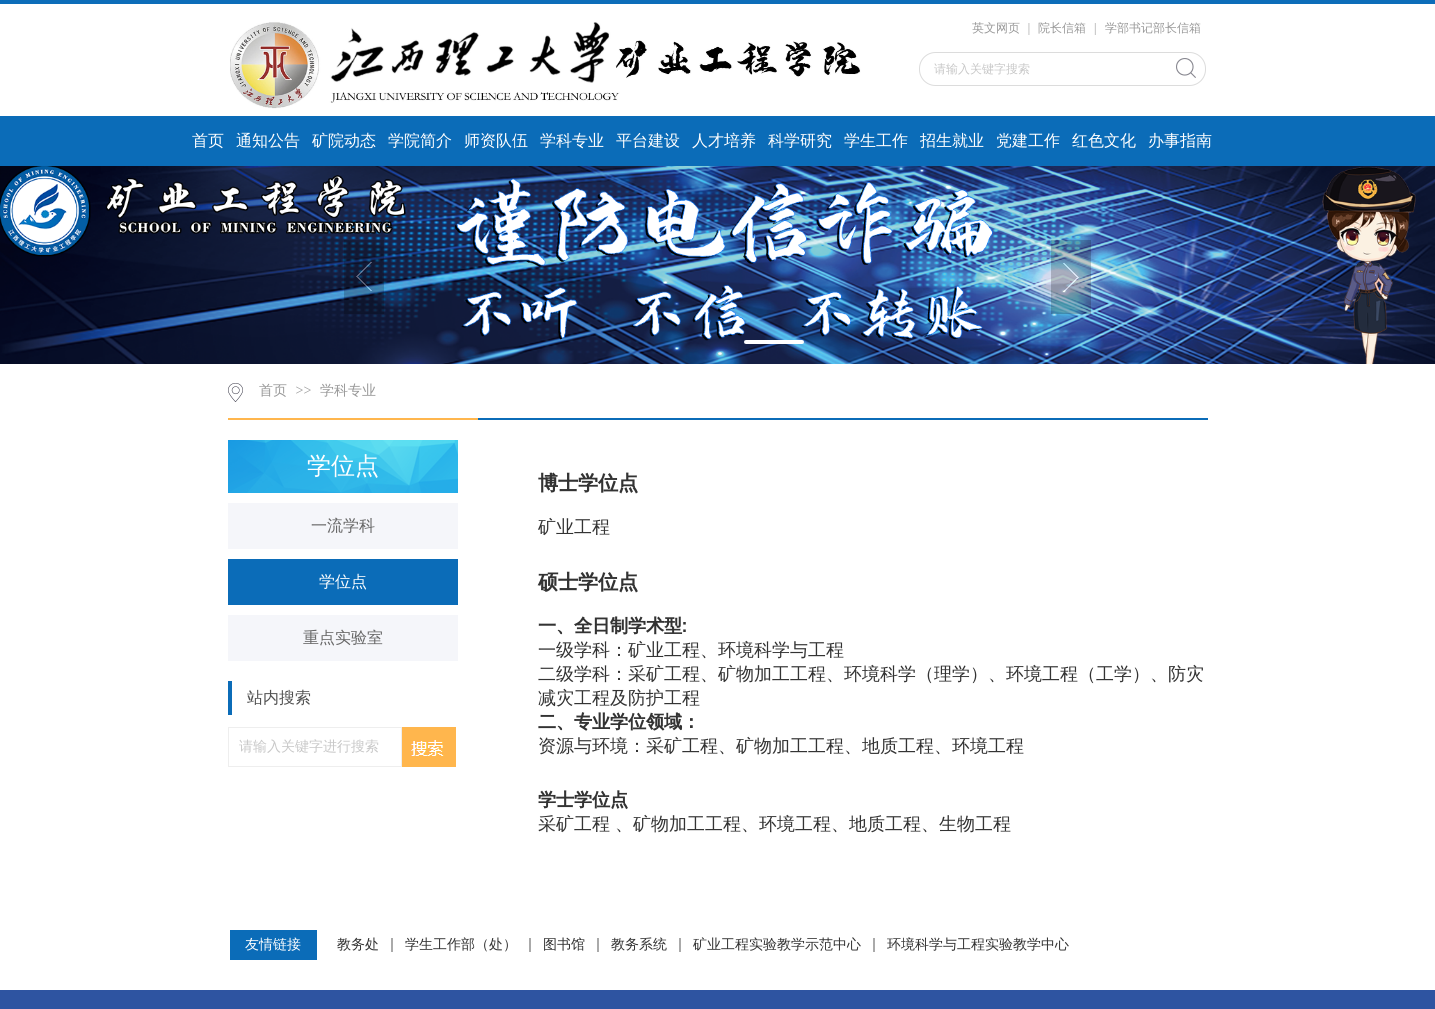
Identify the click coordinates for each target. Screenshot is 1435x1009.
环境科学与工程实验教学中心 (978, 945)
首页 (208, 140)
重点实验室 (343, 637)
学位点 (343, 581)
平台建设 (648, 140)
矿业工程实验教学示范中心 (777, 945)
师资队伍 (496, 140)
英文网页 (996, 28)
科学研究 (800, 140)
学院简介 (420, 140)
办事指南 (1180, 140)
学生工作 (876, 140)
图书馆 (564, 945)
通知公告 (268, 140)
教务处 (358, 945)
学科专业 (572, 140)
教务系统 (639, 945)
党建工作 (1028, 140)
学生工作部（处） (461, 945)
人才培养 (724, 140)
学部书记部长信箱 (1153, 28)
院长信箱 (1062, 28)
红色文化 (1104, 140)
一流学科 (343, 525)
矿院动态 (344, 140)
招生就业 (952, 140)
